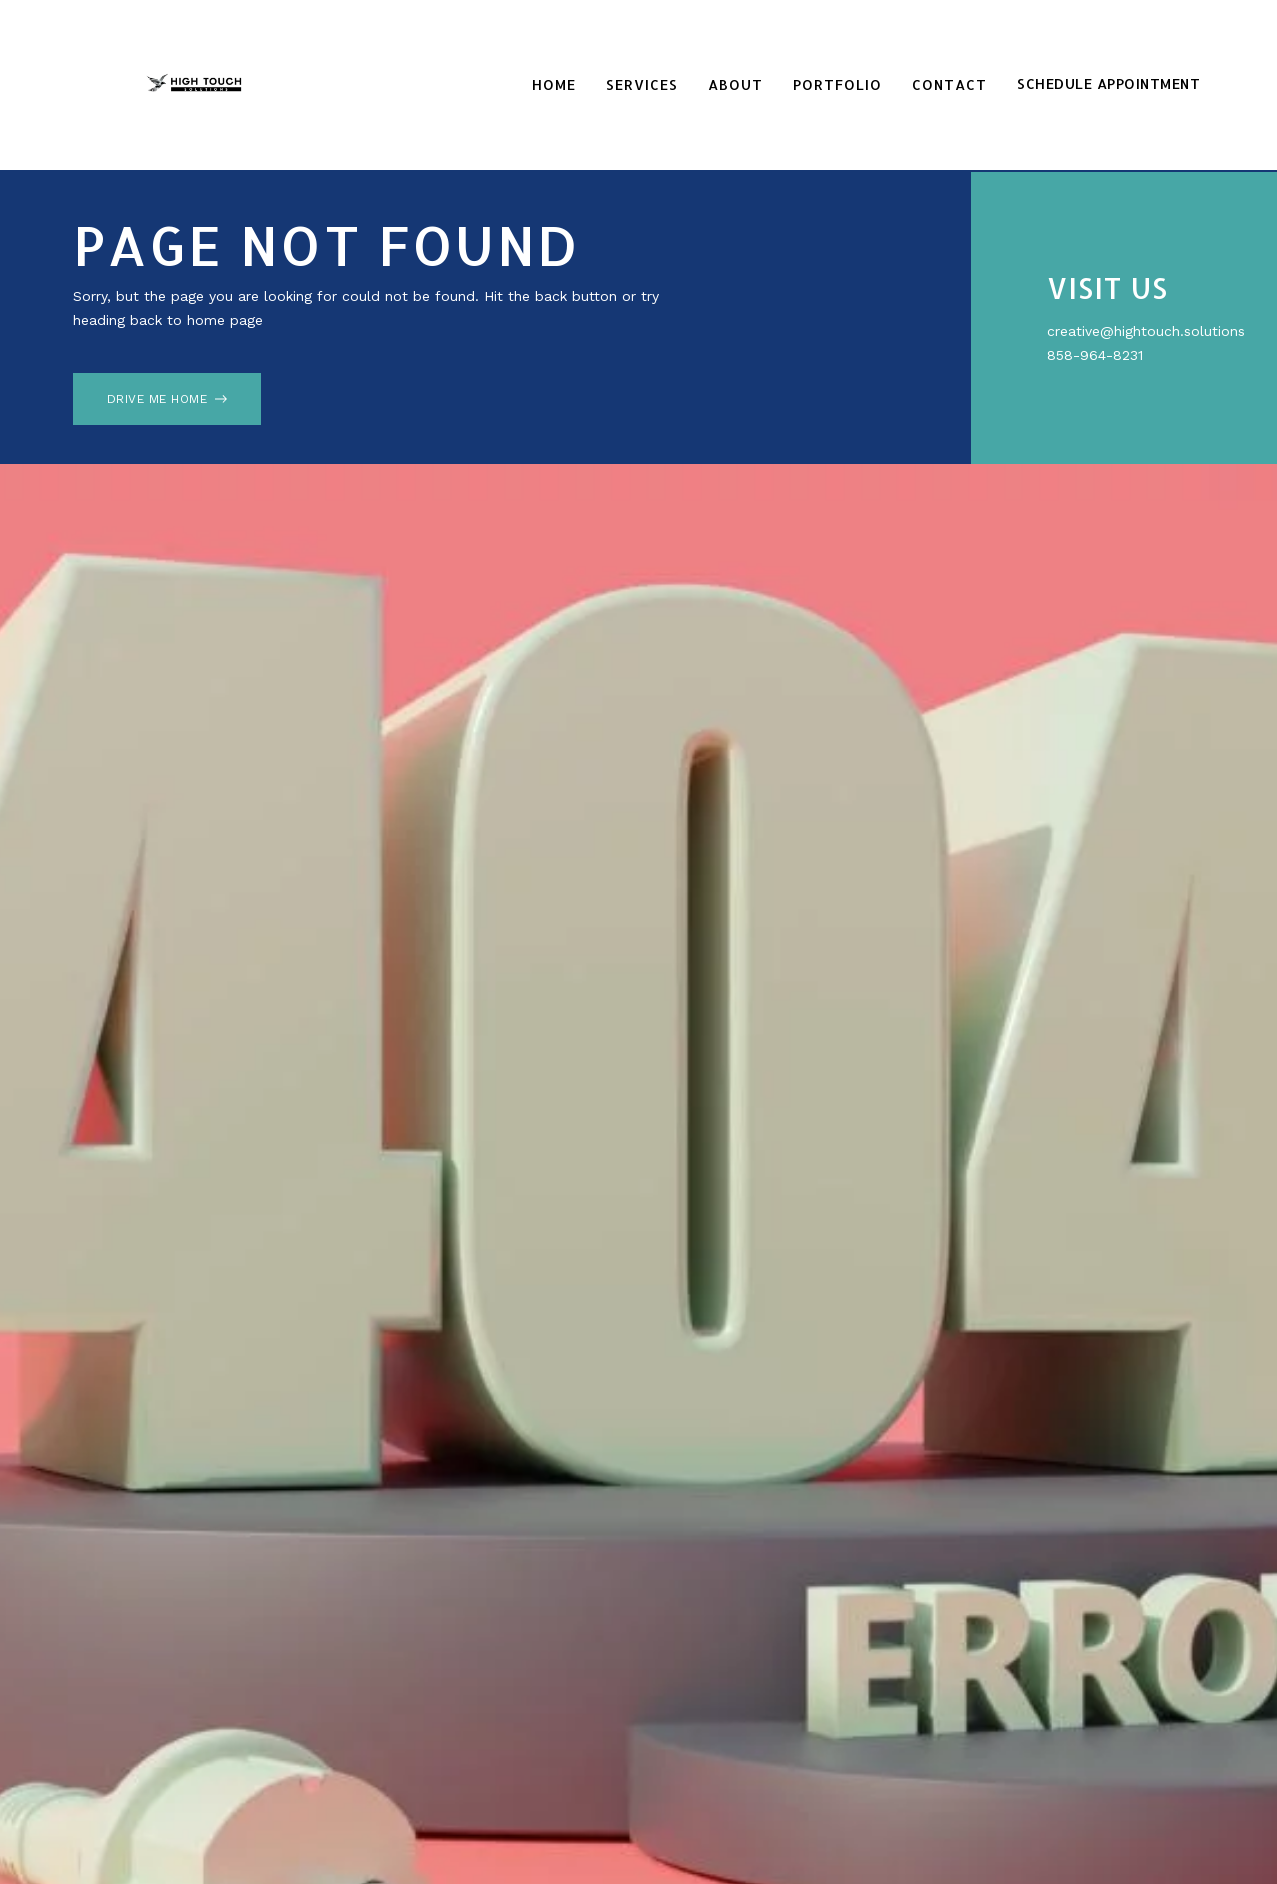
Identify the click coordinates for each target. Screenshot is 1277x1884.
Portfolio (837, 84)
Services (642, 84)
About (735, 84)
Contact (949, 84)
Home (554, 84)
